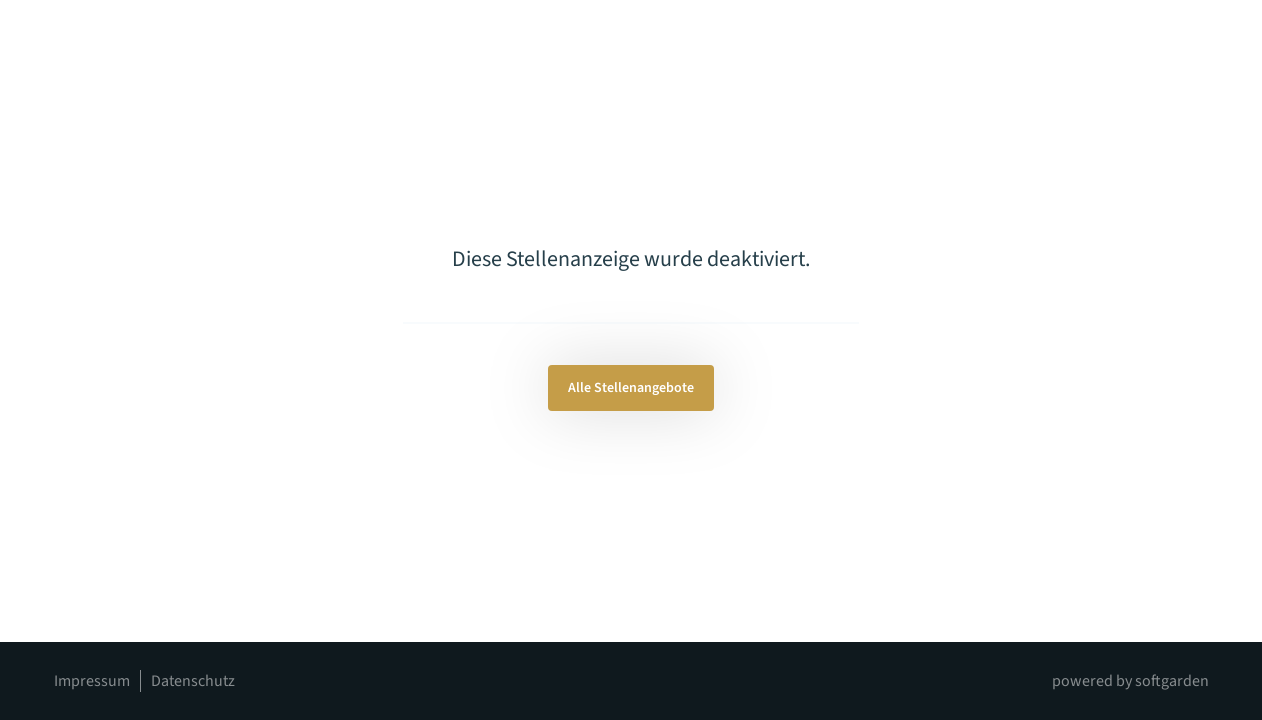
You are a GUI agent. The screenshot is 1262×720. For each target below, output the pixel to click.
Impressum (92, 681)
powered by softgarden (1130, 681)
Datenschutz (193, 681)
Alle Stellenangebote (631, 388)
